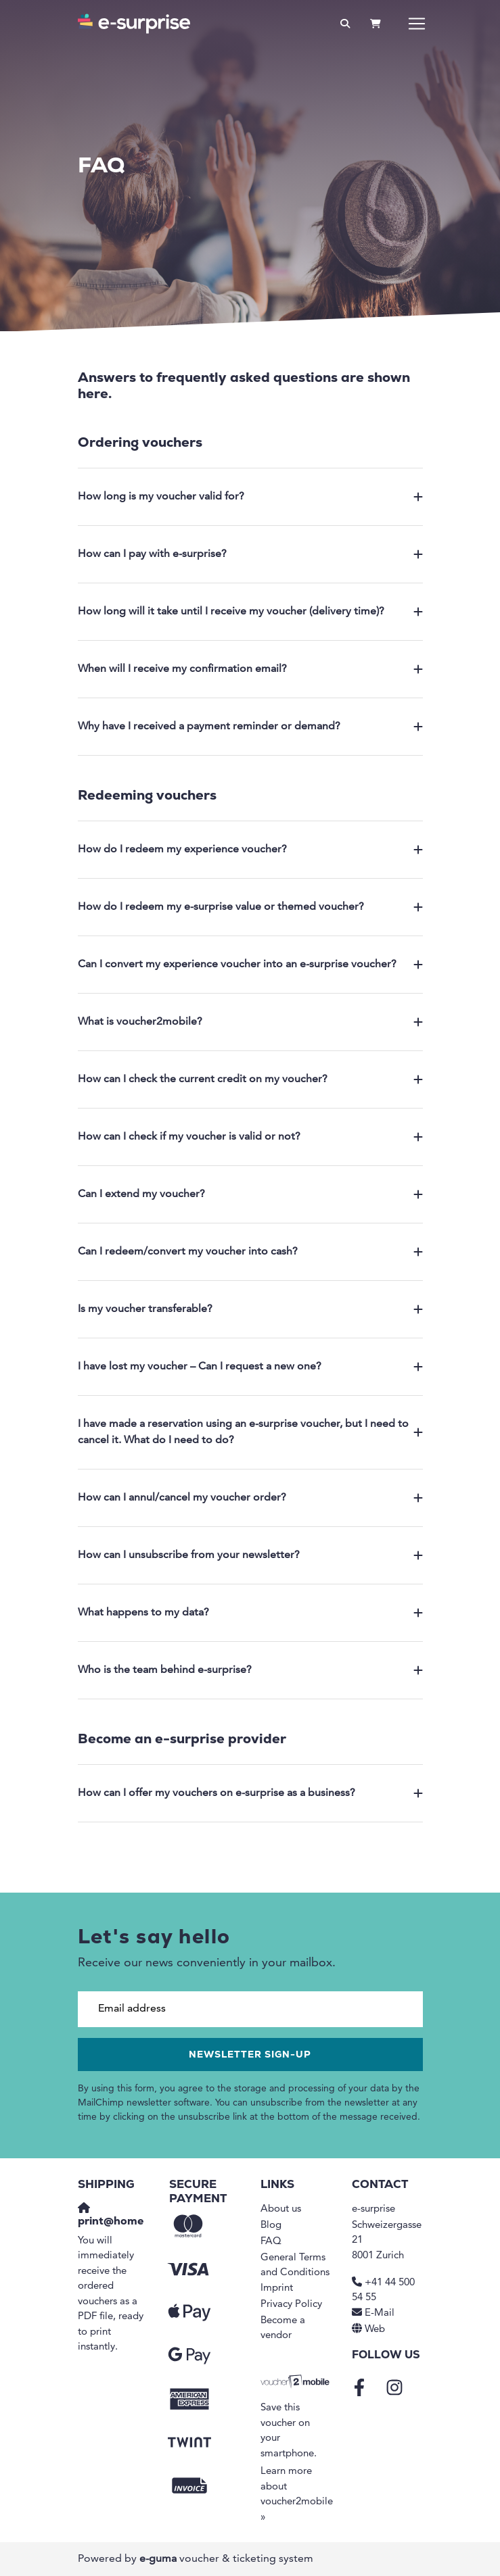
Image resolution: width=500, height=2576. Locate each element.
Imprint (276, 2288)
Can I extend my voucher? (250, 1194)
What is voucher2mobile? (250, 1022)
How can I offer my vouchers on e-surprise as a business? (250, 1793)
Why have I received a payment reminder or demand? (250, 726)
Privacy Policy (291, 2305)
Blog (270, 2225)
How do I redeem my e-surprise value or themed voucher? (250, 907)
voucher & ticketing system (226, 2559)
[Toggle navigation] (417, 23)
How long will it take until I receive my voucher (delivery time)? (250, 611)
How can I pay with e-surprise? (250, 554)
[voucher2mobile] (296, 2382)
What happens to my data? (250, 1612)
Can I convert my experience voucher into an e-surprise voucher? (250, 964)
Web (375, 2330)
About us (280, 2209)
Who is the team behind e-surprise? (250, 1670)
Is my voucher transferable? (250, 1309)
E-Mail (379, 2313)
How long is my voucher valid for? (250, 496)
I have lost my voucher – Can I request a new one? (250, 1366)
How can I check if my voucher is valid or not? (250, 1137)
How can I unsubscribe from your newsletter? (250, 1555)
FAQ (270, 2242)
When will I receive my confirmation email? (250, 669)
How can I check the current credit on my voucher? (250, 1079)
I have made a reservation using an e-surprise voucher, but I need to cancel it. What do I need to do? (250, 1432)
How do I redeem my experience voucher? (250, 849)
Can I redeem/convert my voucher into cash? (250, 1251)
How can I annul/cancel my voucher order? (250, 1497)
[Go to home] (134, 23)
